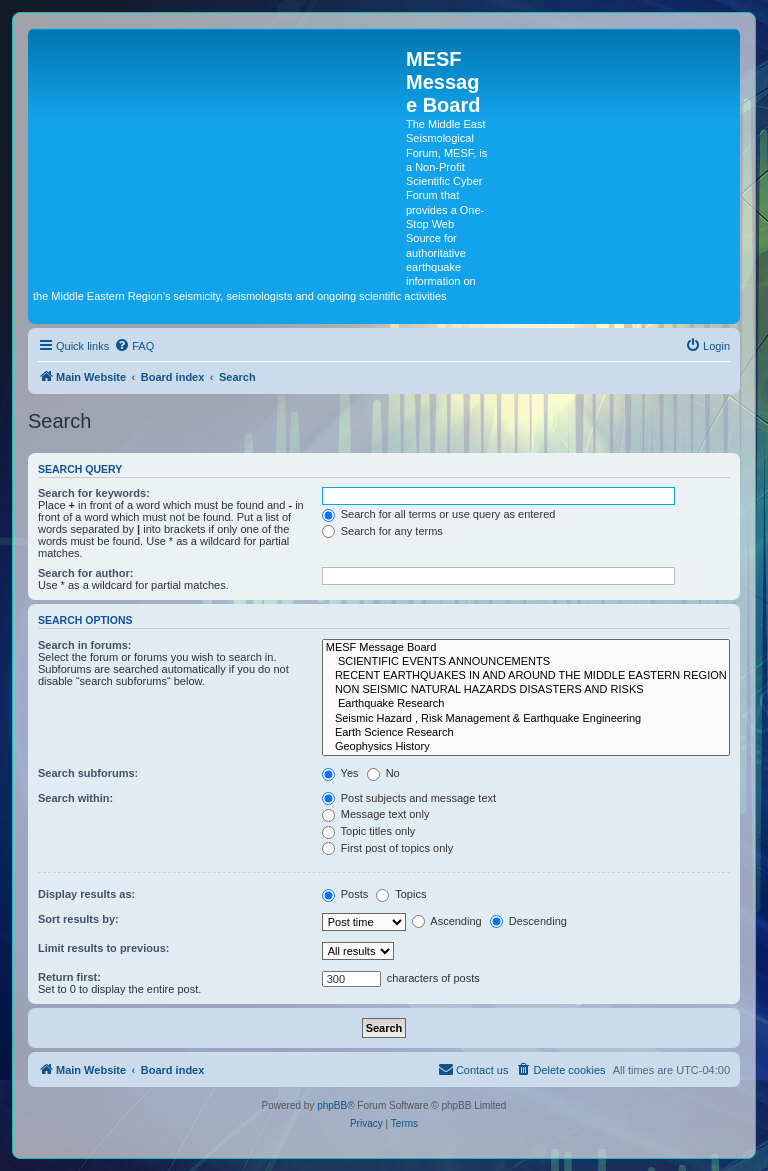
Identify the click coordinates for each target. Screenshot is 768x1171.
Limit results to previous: (103, 948)
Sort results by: (78, 919)
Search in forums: (85, 645)
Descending (528, 921)
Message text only (376, 814)
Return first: (69, 977)
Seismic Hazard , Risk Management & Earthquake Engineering (526, 719)
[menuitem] (134, 346)
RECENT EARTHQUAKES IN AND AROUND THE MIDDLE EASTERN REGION (526, 676)
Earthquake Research (526, 704)
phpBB (332, 1105)
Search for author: (85, 573)
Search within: (75, 798)
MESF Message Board (526, 648)
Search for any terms (382, 531)
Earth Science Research (526, 733)
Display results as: (86, 894)
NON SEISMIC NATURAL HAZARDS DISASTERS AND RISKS (526, 690)
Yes (340, 773)
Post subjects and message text (409, 798)
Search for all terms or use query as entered (439, 514)
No (383, 773)
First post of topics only (388, 848)
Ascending (447, 921)
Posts (345, 894)
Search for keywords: (94, 493)
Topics (401, 894)
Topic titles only (368, 831)
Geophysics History (526, 747)
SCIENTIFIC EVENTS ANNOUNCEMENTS (526, 662)
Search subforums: (88, 773)
